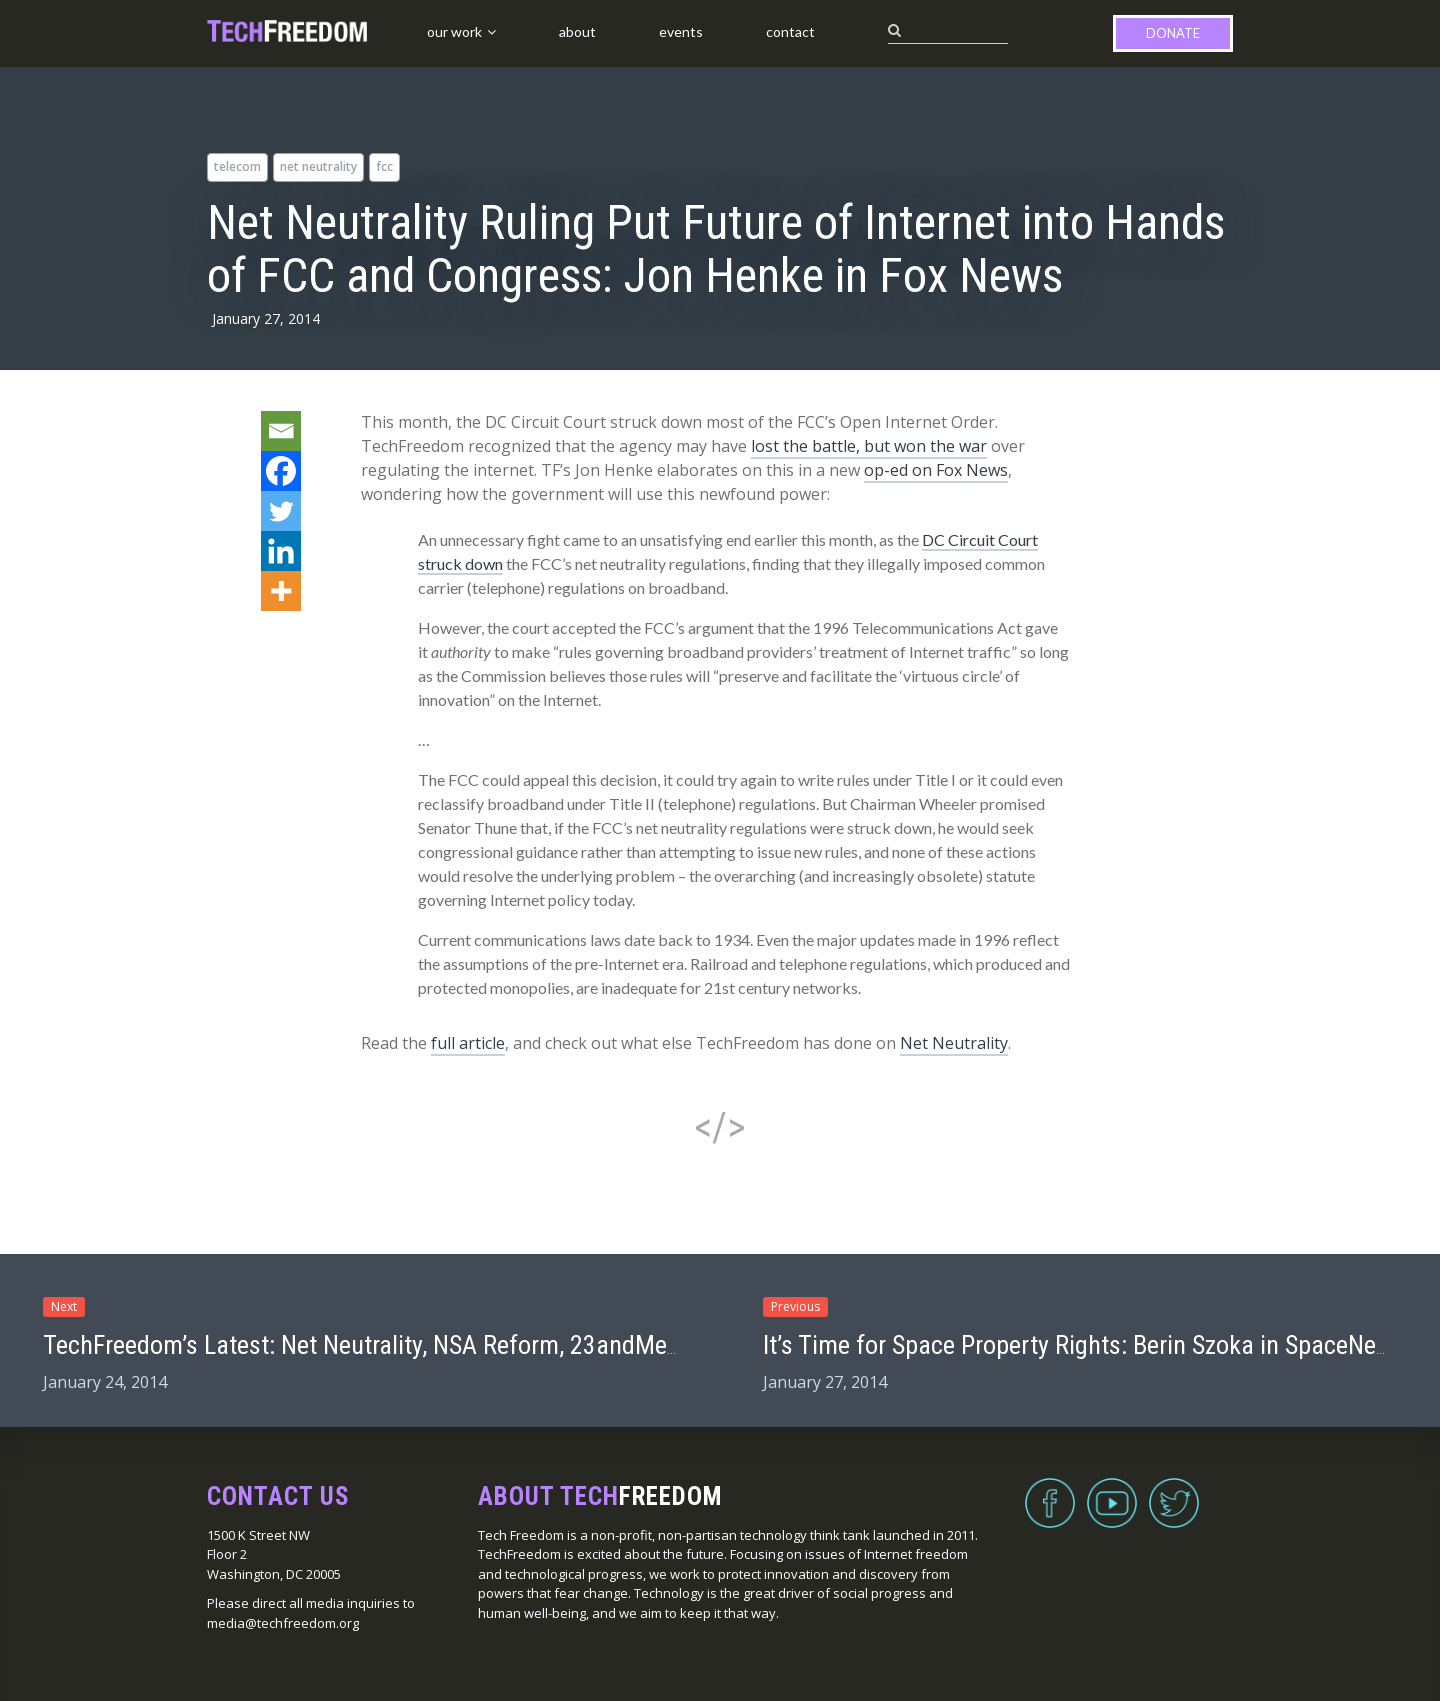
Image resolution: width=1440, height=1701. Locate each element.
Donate (1173, 33)
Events (681, 31)
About (577, 31)
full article (468, 1043)
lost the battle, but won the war (869, 446)
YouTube (1112, 1491)
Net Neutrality (954, 1043)
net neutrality (318, 166)
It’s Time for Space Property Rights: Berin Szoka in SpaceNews (1083, 1345)
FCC (384, 166)
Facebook (1050, 1491)
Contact (790, 31)
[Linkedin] (281, 551)
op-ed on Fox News (936, 470)
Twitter (1174, 1491)
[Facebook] (281, 471)
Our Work (454, 31)
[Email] (281, 431)
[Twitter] (281, 511)
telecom (237, 166)
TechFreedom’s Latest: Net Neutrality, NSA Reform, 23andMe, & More (397, 1345)
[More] (281, 591)
